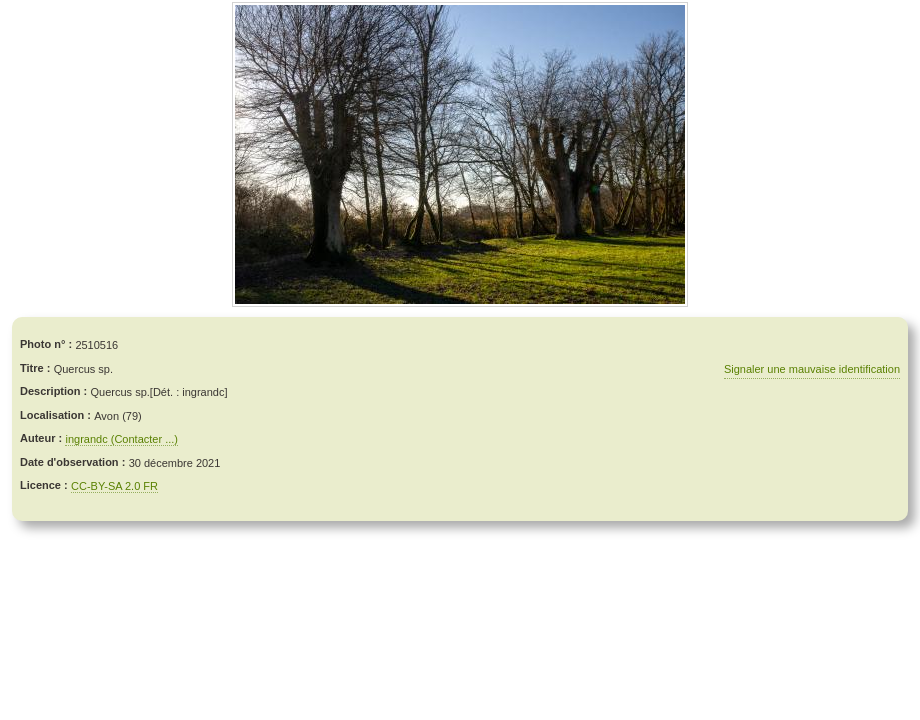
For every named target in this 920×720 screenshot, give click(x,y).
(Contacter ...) (144, 439)
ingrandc (87, 439)
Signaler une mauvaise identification (812, 369)
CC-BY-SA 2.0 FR (114, 486)
